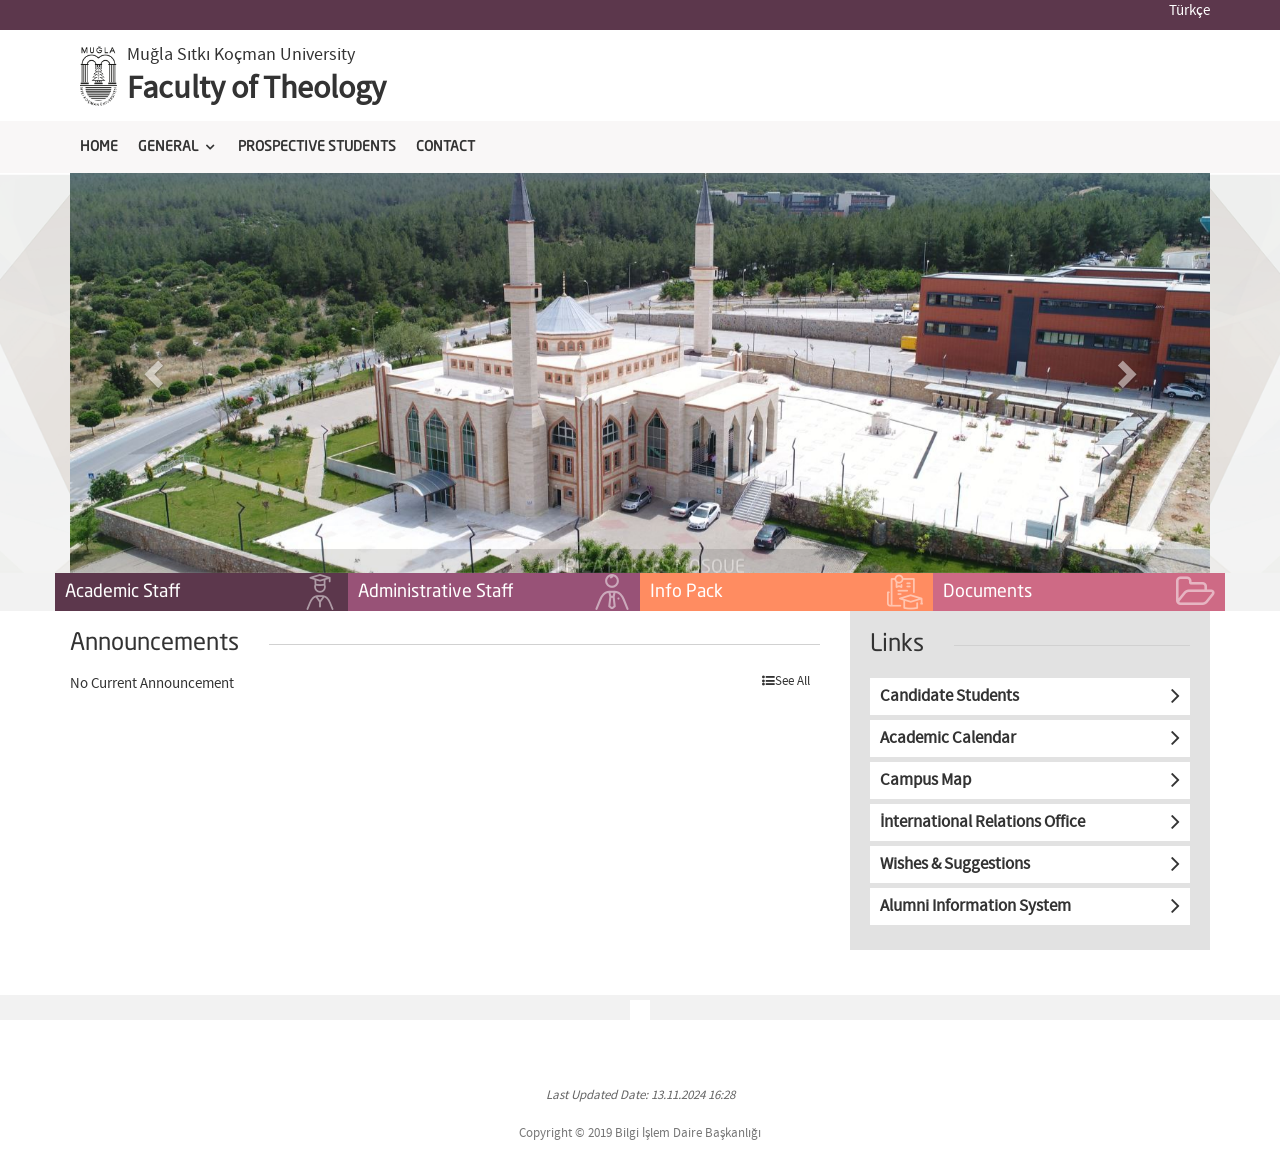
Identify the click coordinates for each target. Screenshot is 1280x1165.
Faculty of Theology (256, 89)
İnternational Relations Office (982, 822)
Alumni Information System (975, 906)
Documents (1079, 593)
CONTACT (445, 147)
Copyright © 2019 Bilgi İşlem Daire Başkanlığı (640, 1133)
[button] (155, 373)
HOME (99, 147)
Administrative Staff (494, 593)
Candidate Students (949, 696)
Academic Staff (201, 593)
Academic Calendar (948, 738)
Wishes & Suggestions (955, 864)
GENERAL (168, 147)
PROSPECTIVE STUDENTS (317, 147)
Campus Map (925, 780)
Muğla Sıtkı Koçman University (241, 55)
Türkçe (1189, 11)
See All (786, 681)
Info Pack (786, 593)
